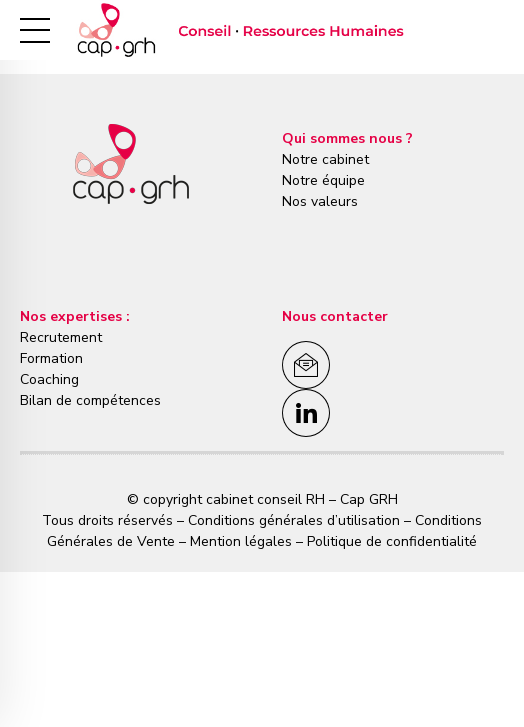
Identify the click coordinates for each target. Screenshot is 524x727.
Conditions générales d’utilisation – (301, 520)
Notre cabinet (325, 159)
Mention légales (241, 541)
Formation (51, 358)
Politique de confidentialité (390, 541)
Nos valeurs (320, 201)
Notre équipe (323, 180)
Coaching (49, 379)
